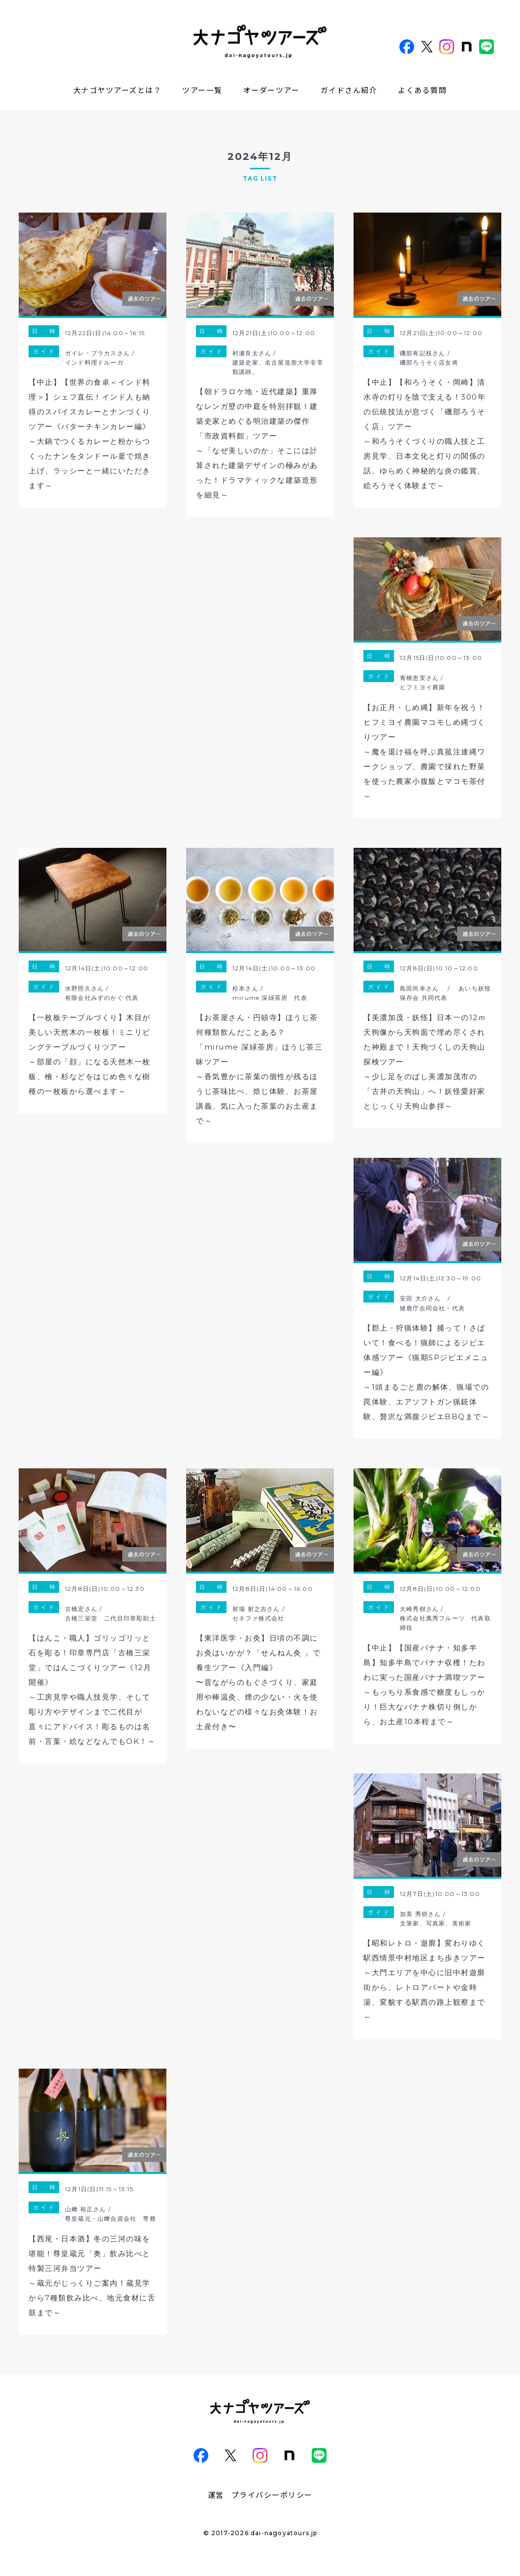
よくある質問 (422, 90)
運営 (216, 2494)
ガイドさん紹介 (349, 90)
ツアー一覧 (202, 90)
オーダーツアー (271, 90)
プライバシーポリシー (272, 2494)
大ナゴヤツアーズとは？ (117, 90)
